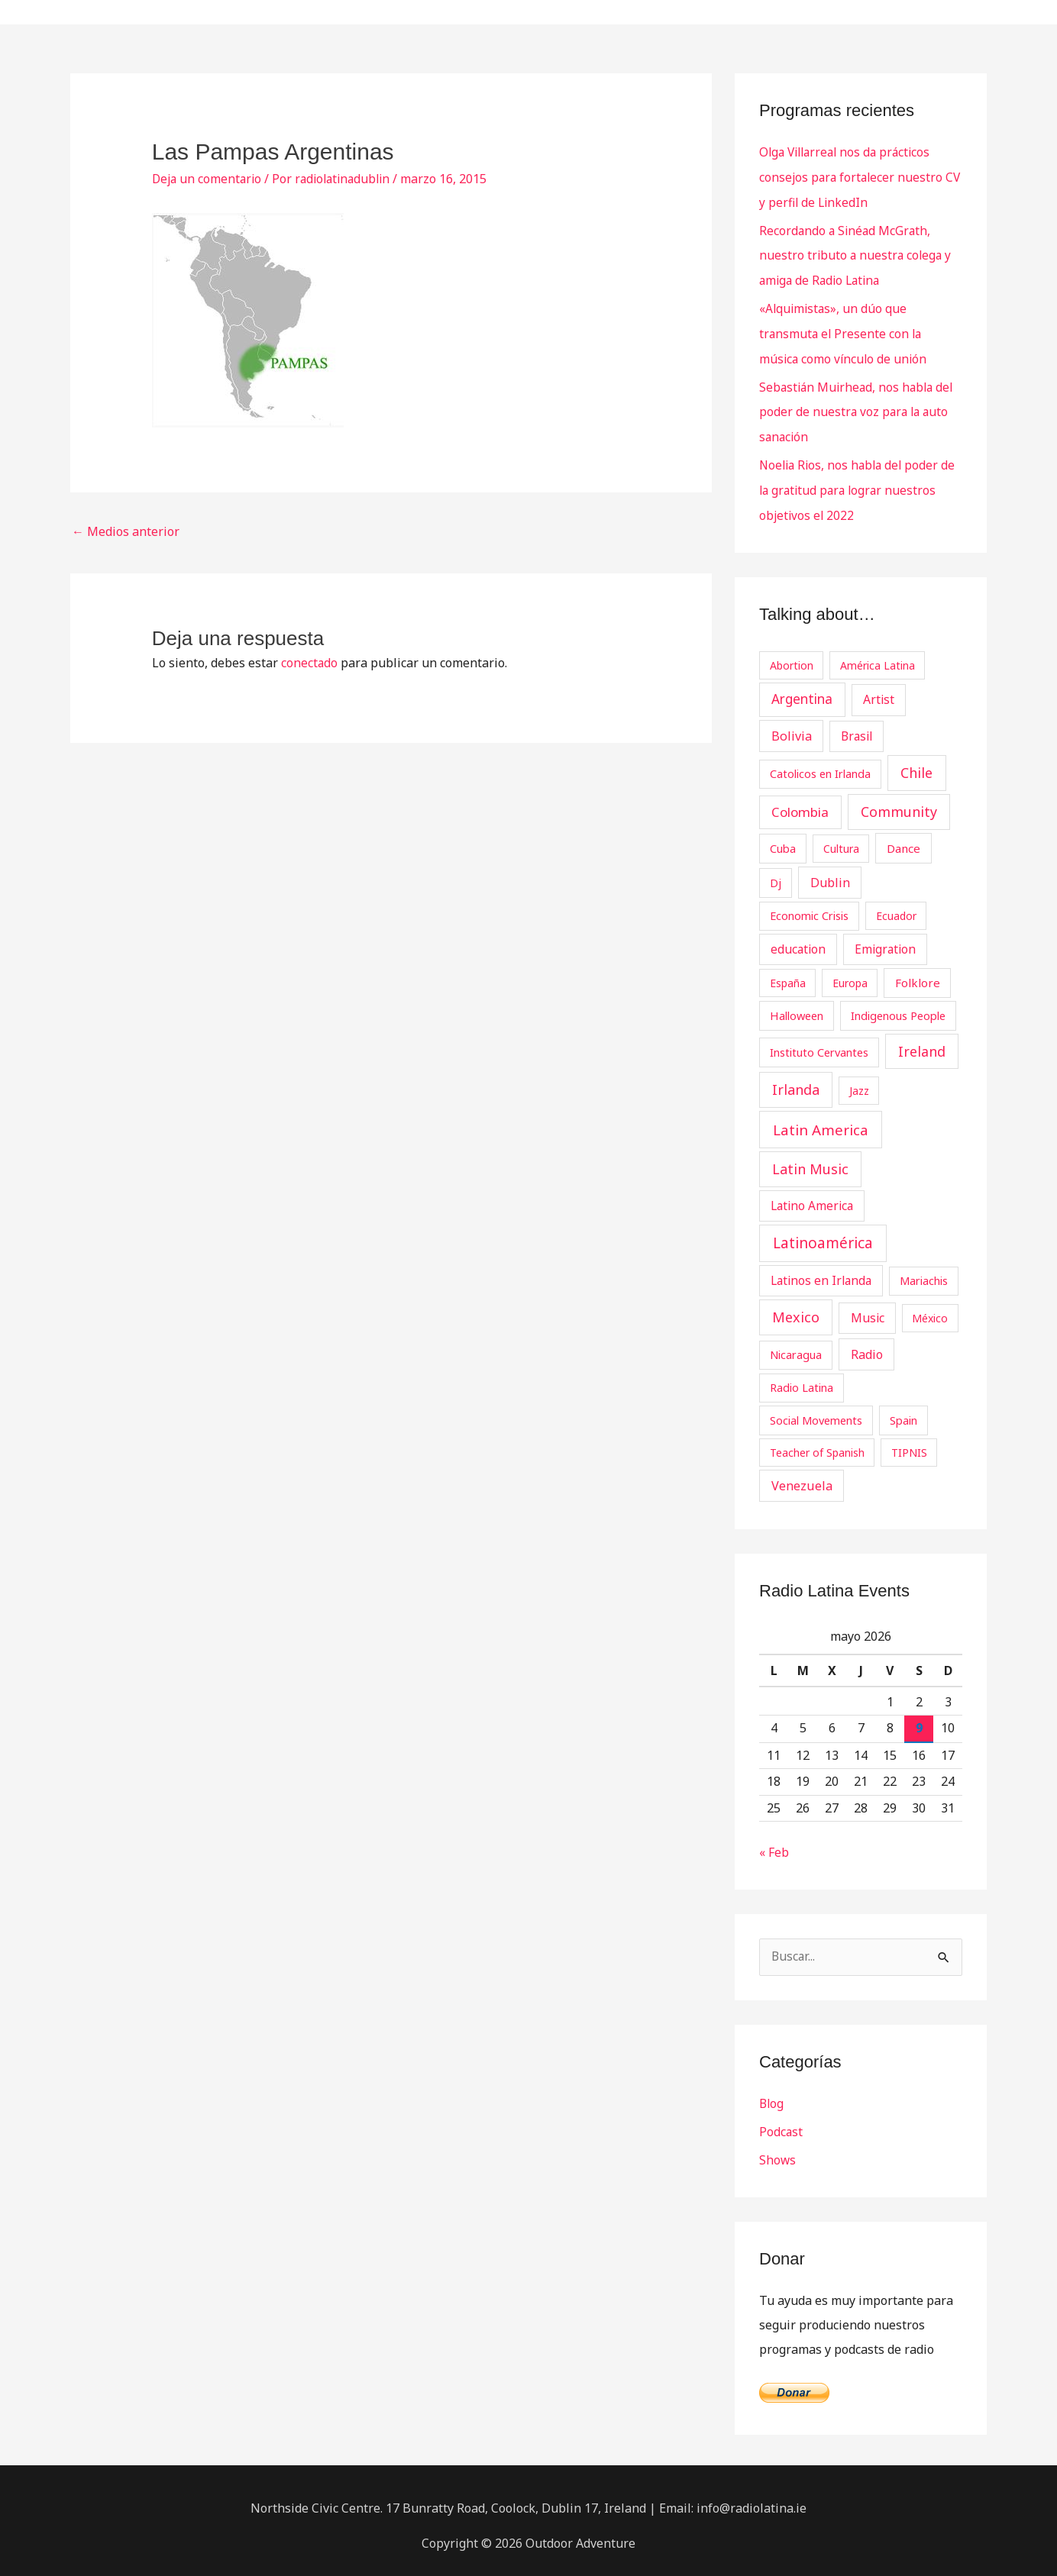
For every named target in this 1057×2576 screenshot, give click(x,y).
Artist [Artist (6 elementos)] (878, 690)
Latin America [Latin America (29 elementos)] (820, 1120)
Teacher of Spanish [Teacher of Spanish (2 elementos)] (817, 1442)
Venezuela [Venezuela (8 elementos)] (801, 1475)
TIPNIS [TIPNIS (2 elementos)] (909, 1442)
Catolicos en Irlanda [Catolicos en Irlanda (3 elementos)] (820, 764)
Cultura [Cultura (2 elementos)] (841, 838)
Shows (778, 2149)
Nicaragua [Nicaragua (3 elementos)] (796, 1344)
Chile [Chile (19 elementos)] (916, 763)
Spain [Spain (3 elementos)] (903, 1410)
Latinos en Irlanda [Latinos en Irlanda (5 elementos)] (821, 1270)
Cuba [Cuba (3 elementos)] (783, 838)
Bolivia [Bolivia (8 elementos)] (791, 726)
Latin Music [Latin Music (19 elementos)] (810, 1160)
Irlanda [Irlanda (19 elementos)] (795, 1080)
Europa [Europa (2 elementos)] (850, 974)
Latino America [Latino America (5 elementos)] (812, 1195)
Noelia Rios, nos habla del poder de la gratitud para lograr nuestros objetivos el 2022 (860, 482)
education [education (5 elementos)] (798, 939)
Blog (772, 2094)
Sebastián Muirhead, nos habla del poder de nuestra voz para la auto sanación (859, 405)
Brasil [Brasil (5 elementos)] (856, 726)
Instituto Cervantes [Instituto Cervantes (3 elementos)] (819, 1042)
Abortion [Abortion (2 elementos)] (791, 655)
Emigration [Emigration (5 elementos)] (885, 939)
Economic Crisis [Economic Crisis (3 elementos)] (809, 905)
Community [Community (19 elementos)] (899, 802)
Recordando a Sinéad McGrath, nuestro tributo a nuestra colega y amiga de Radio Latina (857, 253)
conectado (309, 662)
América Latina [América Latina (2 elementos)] (877, 655)
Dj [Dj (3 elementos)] (775, 872)
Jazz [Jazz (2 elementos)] (859, 1081)
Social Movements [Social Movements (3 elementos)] (816, 1410)
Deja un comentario (208, 178)
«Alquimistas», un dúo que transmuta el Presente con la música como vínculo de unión (844, 329)
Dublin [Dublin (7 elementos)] (830, 872)
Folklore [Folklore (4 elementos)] (917, 973)
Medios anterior (125, 531)
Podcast (781, 2121)
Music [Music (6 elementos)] (867, 1307)
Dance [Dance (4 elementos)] (903, 838)
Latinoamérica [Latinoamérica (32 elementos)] (823, 1234)
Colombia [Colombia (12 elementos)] (800, 803)
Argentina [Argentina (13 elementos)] (801, 690)
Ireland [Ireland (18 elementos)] (921, 1041)
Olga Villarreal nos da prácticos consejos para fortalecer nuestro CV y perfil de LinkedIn (852, 176)
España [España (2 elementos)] (788, 974)
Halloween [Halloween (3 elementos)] (796, 1005)
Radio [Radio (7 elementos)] (867, 1344)
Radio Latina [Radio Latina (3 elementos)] (801, 1377)
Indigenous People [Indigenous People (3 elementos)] (898, 1005)
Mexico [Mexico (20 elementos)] (795, 1307)
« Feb (774, 1843)
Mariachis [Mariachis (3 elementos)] (924, 1270)
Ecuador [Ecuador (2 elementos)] (896, 906)
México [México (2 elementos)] (930, 1308)
